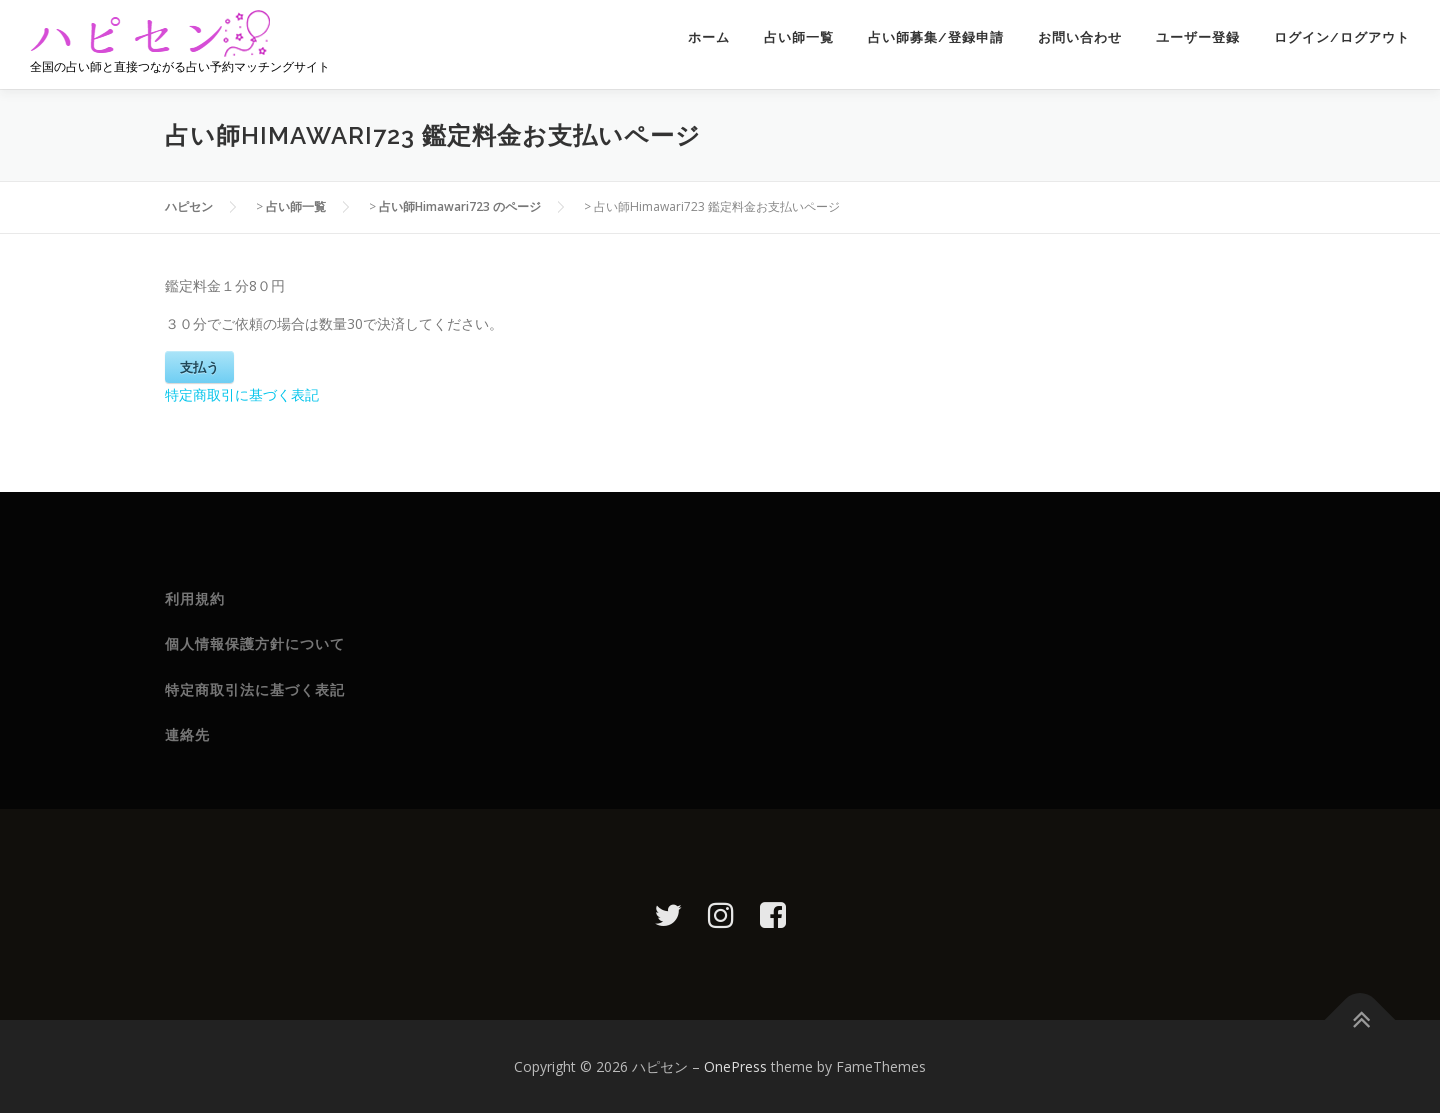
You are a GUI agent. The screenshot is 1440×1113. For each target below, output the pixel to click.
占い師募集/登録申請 (936, 37)
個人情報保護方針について (255, 644)
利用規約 (195, 599)
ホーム (709, 37)
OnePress (735, 1066)
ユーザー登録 (1198, 37)
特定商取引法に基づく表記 (255, 690)
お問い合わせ (1080, 37)
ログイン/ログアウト (1342, 37)
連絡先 (187, 735)
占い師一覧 (799, 37)
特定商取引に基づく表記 (242, 394)
